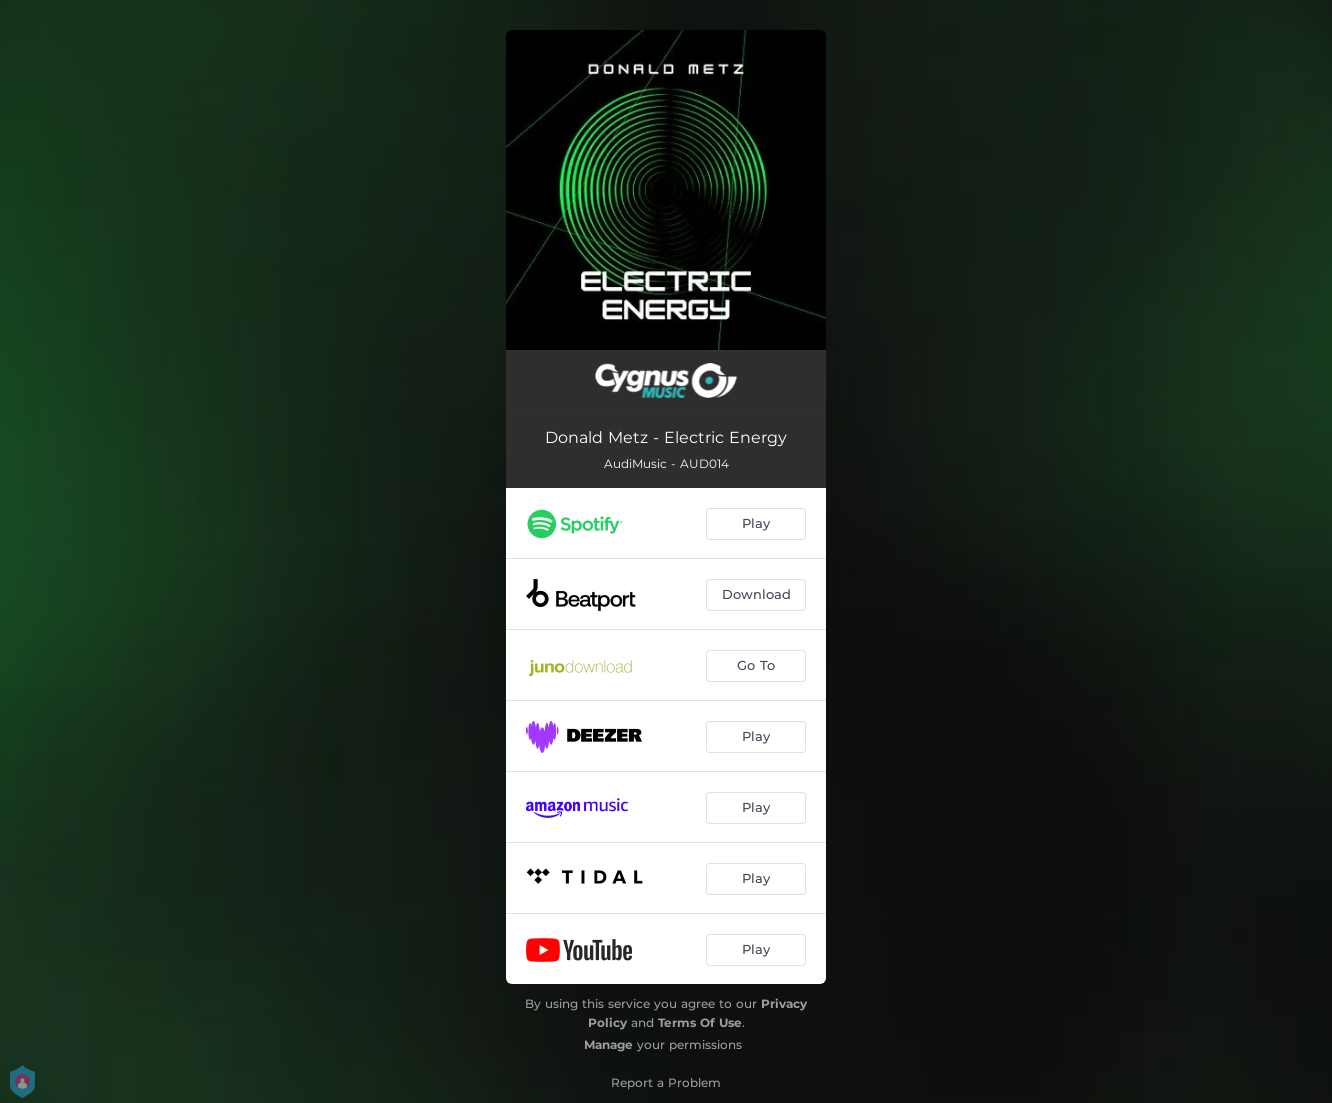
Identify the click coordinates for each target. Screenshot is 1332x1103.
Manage (608, 1044)
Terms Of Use (700, 1022)
